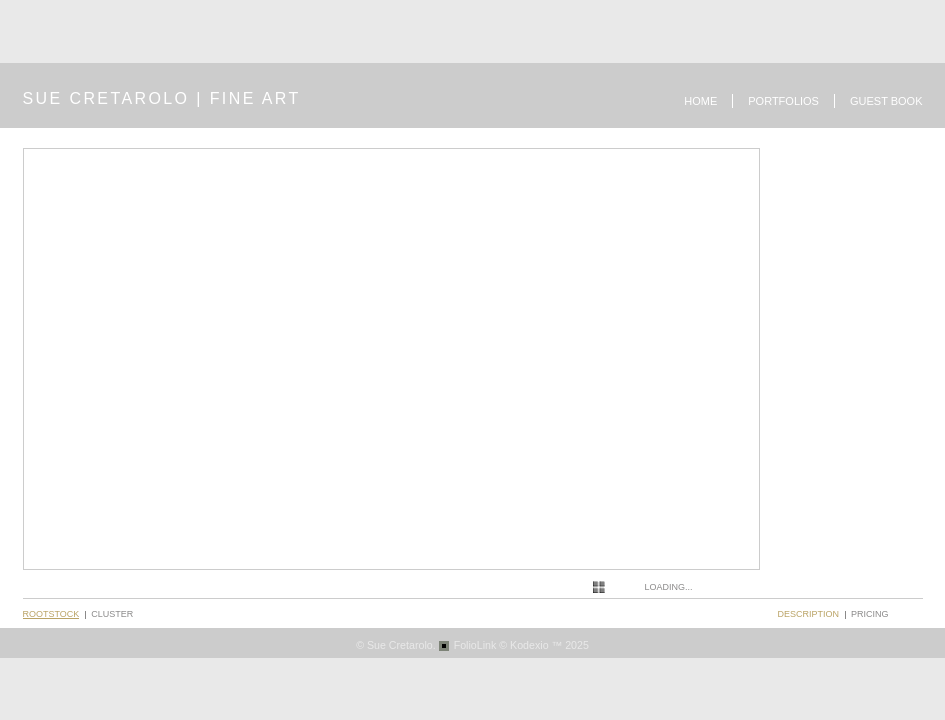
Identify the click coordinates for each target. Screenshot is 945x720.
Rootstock (51, 614)
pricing (870, 614)
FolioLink (475, 645)
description (809, 614)
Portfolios (783, 101)
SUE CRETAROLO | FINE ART (162, 98)
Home (700, 101)
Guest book (886, 101)
